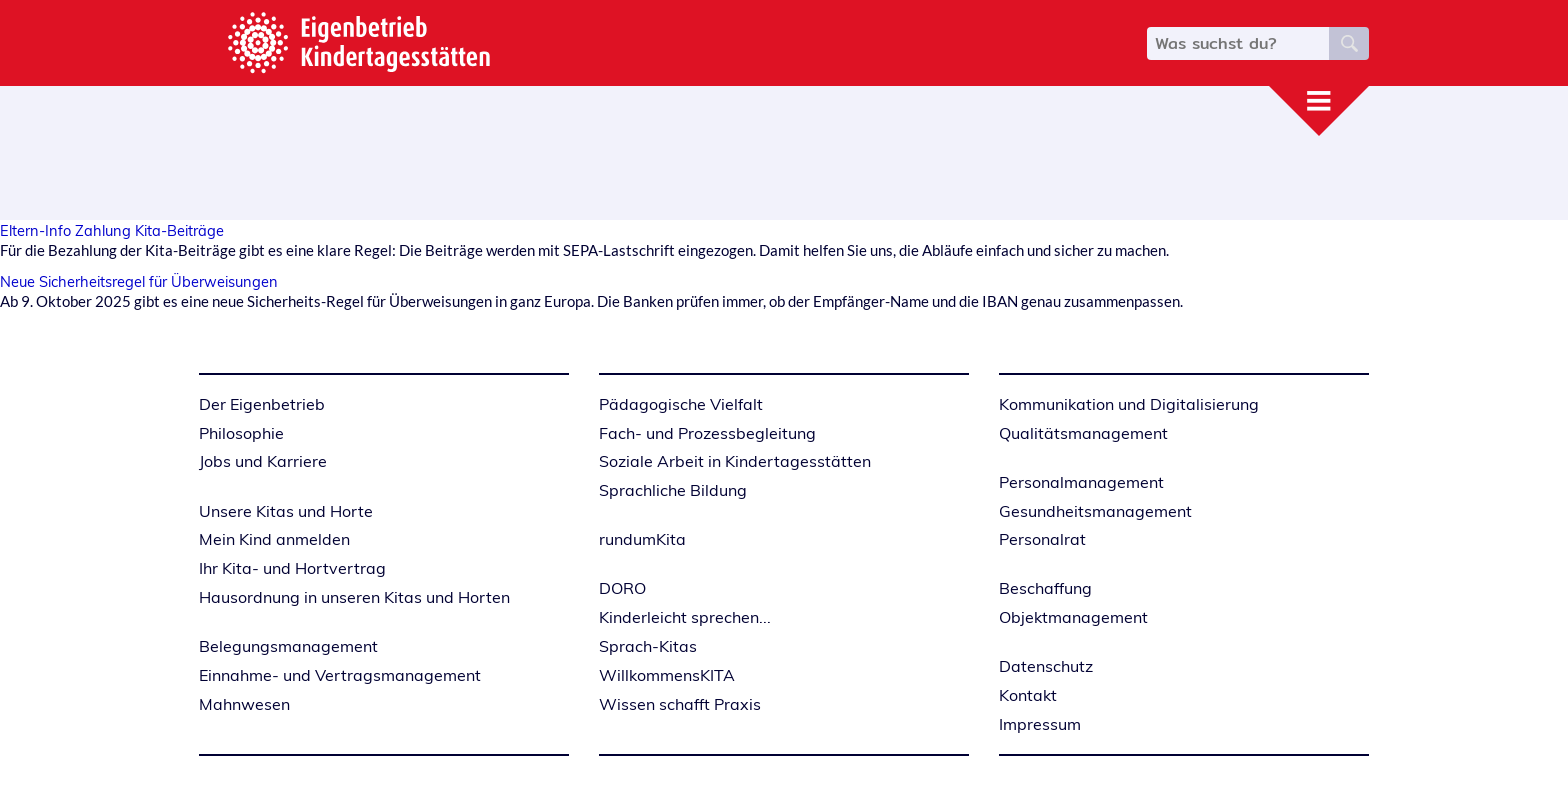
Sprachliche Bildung (673, 490)
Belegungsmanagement (288, 646)
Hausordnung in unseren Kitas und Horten (354, 597)
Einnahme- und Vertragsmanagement (340, 675)
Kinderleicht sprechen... (685, 617)
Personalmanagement (1081, 482)
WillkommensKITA (667, 675)
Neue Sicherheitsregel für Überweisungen (139, 281)
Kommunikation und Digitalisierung (1129, 404)
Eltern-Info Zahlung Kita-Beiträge (112, 230)
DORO (622, 588)
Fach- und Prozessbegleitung (707, 433)
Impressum (1040, 724)
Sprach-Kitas (648, 646)
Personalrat (1042, 539)
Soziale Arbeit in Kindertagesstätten (735, 461)
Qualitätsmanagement (1083, 433)
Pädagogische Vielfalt (681, 404)
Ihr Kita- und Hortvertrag (292, 568)
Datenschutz (1046, 666)
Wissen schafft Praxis (680, 704)
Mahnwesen (244, 704)
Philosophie (241, 433)
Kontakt (1028, 695)
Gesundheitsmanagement (1095, 511)
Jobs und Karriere (263, 461)
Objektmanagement (1073, 617)
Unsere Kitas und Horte (286, 511)
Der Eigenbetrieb (262, 404)
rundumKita (642, 539)
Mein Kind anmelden (274, 539)
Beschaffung (1045, 588)
